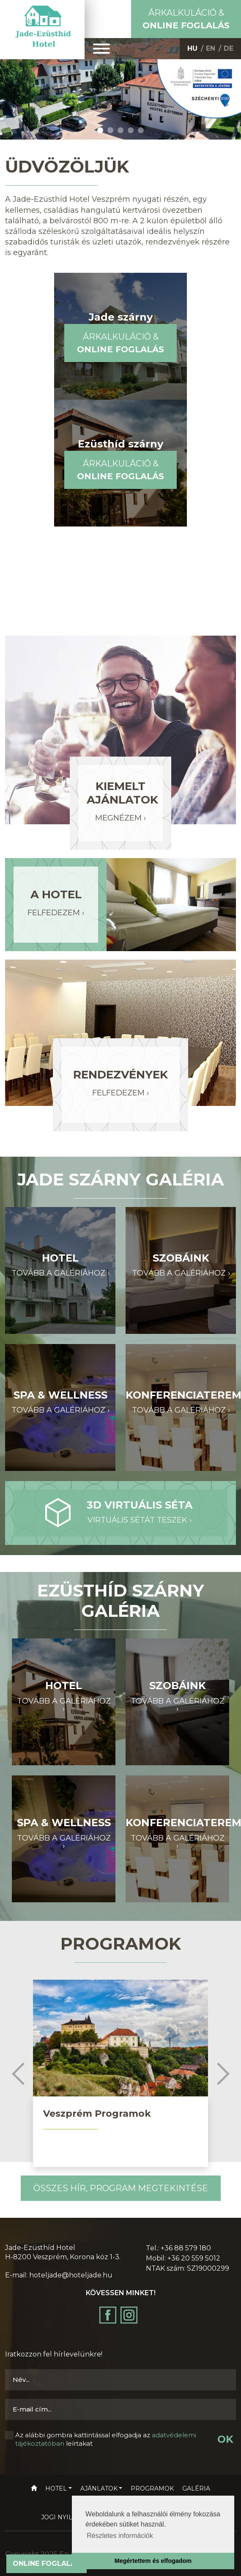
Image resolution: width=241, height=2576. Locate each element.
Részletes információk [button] (120, 2535)
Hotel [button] (56, 2488)
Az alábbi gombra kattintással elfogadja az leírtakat (105, 2439)
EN (210, 48)
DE (228, 48)
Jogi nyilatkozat (71, 2517)
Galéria (196, 2488)
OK (225, 2439)
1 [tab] (100, 130)
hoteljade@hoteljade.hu (70, 2275)
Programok (152, 2488)
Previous (17, 2073)
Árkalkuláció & (186, 19)
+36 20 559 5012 (193, 2258)
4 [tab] (131, 130)
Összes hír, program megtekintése (120, 2188)
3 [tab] (120, 130)
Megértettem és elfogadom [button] (153, 2560)
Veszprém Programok (97, 2113)
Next (223, 2073)
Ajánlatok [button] (99, 2488)
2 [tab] (110, 130)
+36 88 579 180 (186, 2248)
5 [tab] (141, 130)
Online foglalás (46, 2564)
